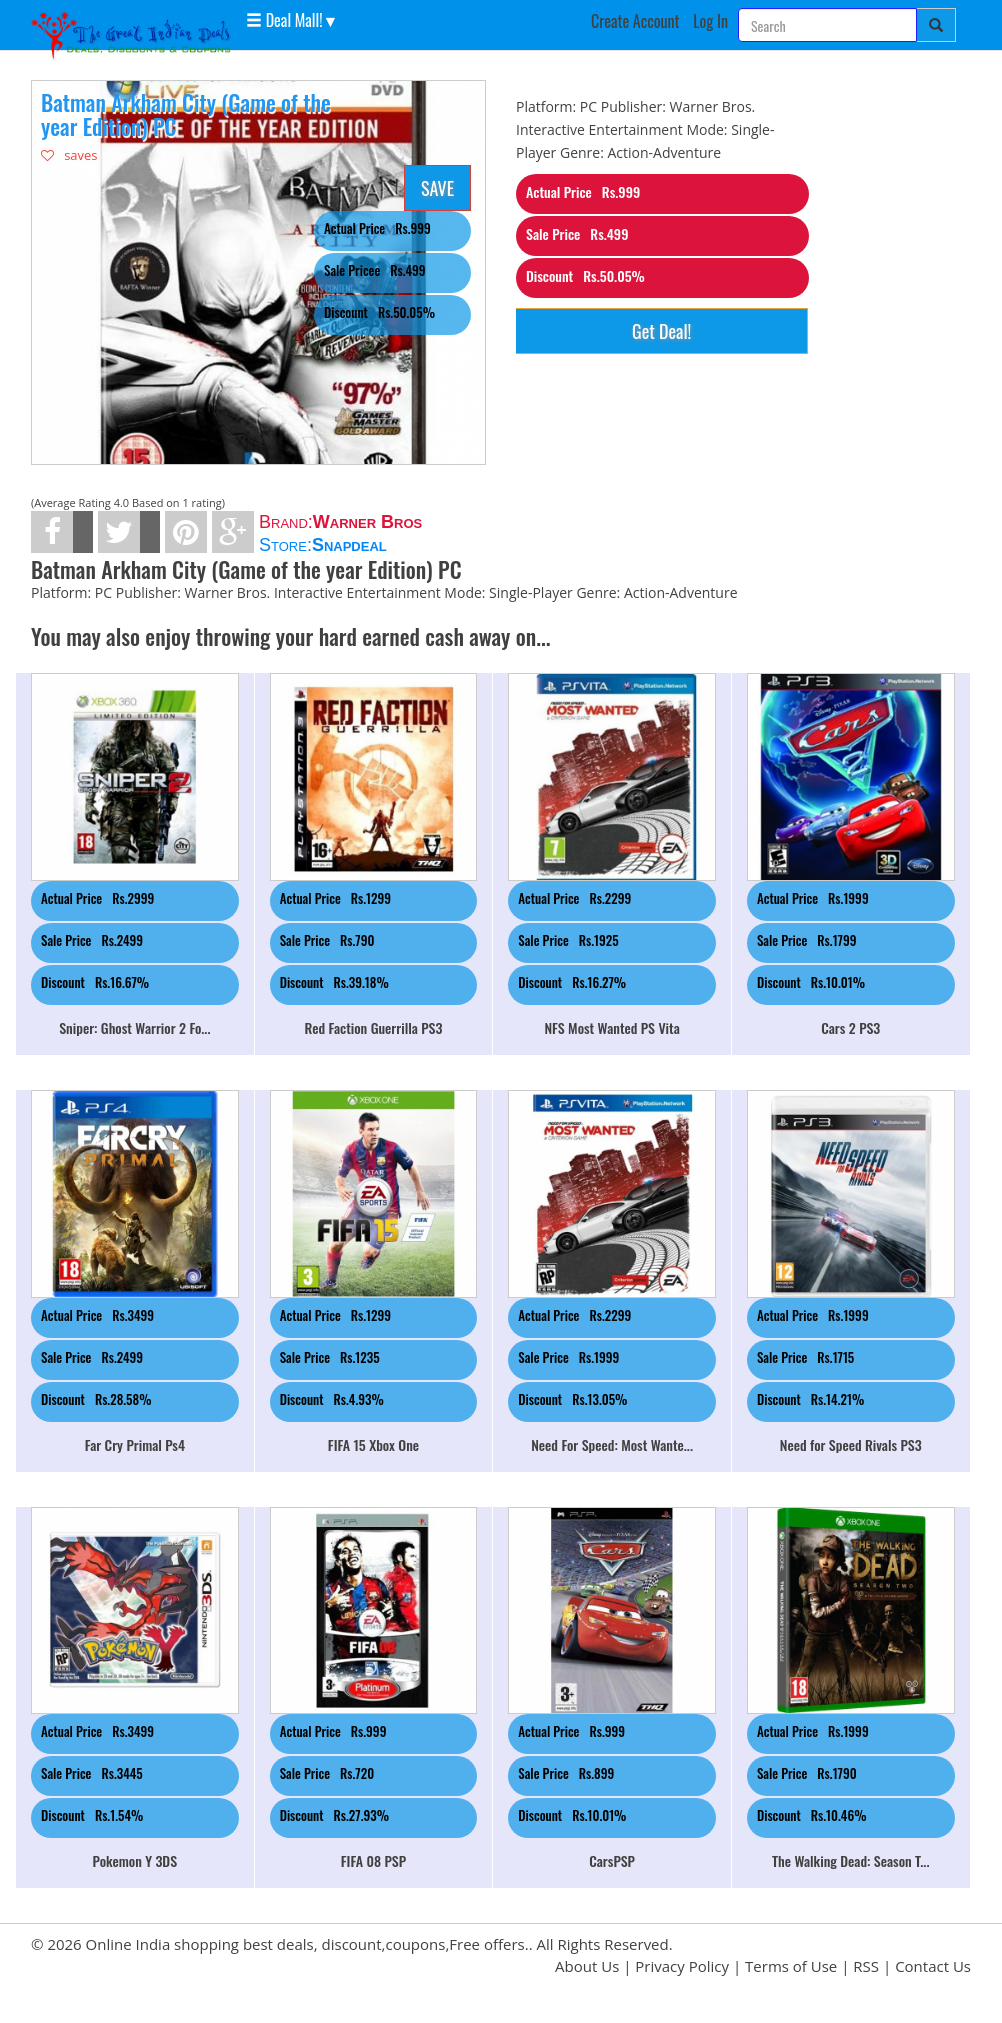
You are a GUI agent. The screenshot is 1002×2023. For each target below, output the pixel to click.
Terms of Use (791, 1966)
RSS (866, 1966)
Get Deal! (661, 331)
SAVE (437, 188)
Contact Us (933, 1966)
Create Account (635, 21)
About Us (587, 1966)
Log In (710, 21)
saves (69, 155)
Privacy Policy (682, 1966)
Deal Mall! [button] (284, 19)
